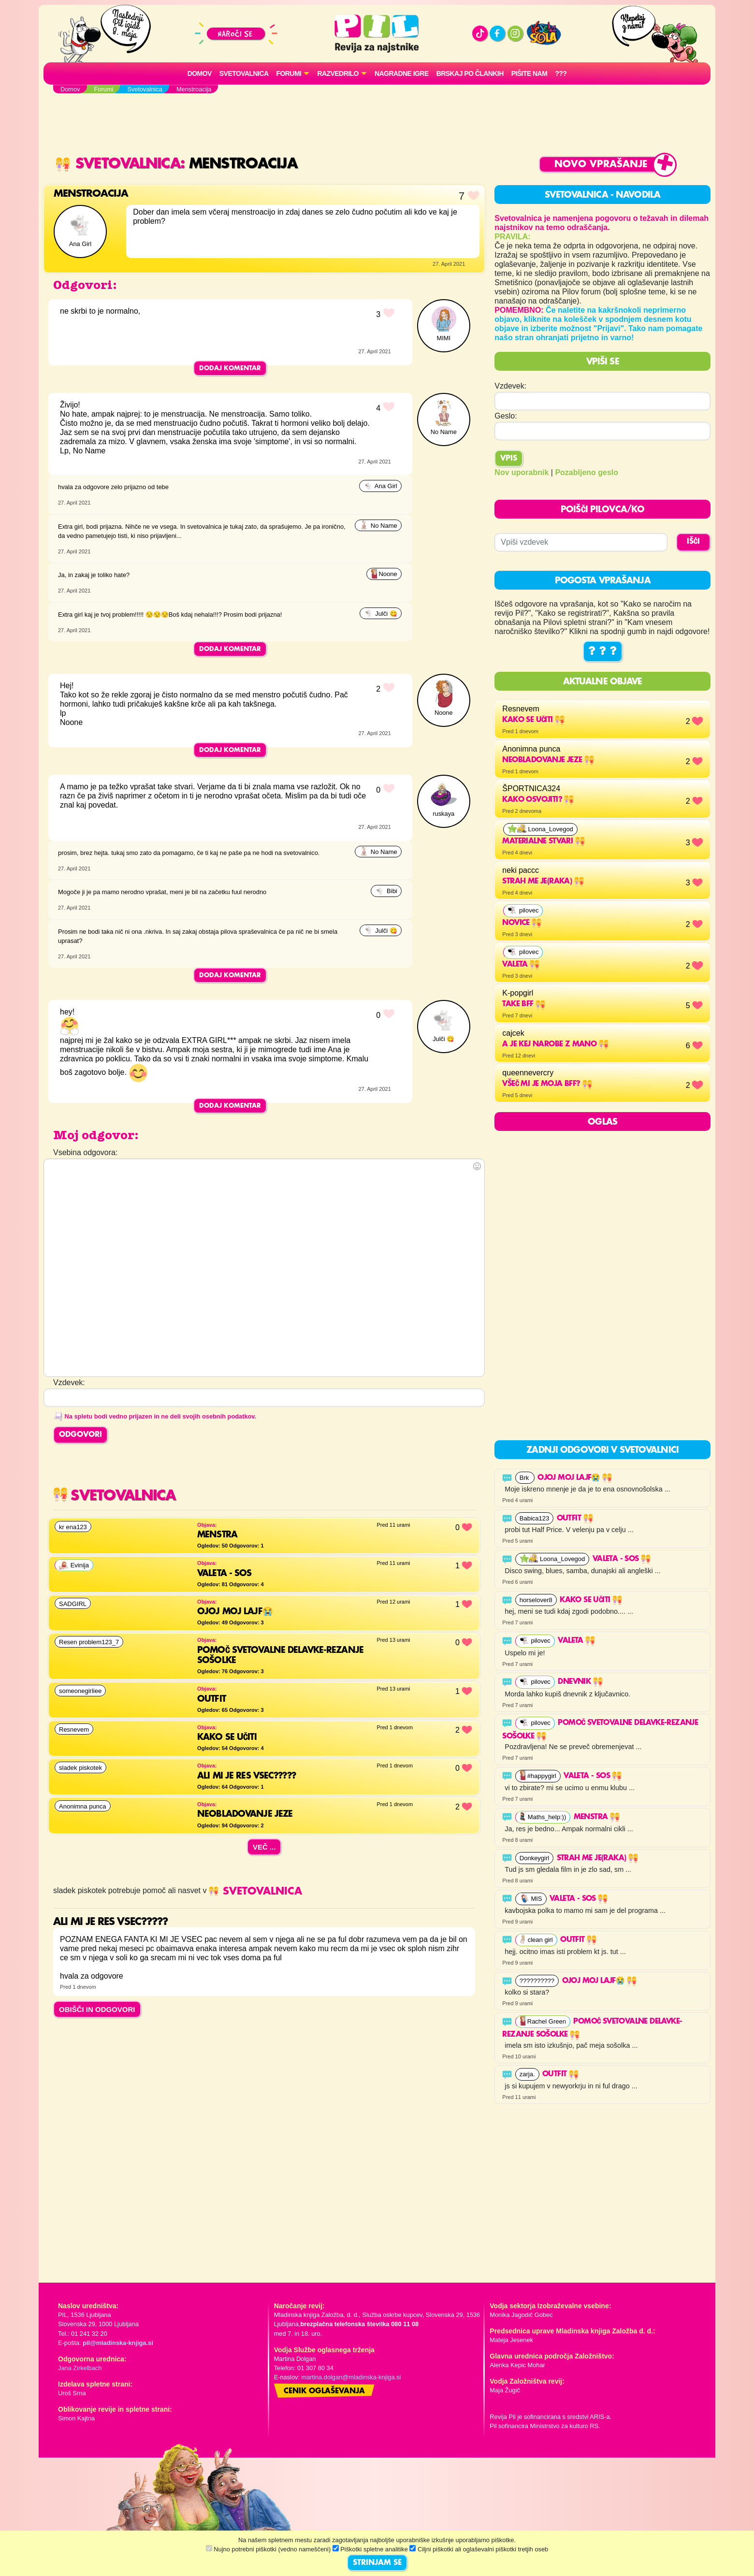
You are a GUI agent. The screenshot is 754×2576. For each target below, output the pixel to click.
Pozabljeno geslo (586, 472)
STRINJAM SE (377, 2563)
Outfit (575, 1518)
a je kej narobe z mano (555, 1044)
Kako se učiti (533, 720)
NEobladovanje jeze (548, 760)
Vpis (508, 459)
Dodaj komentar (230, 368)
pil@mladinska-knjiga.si (118, 2342)
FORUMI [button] (289, 73)
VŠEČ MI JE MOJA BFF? (547, 1084)
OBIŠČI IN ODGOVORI (97, 2009)
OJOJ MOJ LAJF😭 (574, 1478)
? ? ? (603, 651)
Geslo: (505, 416)
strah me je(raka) (542, 881)
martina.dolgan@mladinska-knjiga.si (351, 2377)
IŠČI (693, 542)
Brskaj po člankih (470, 73)
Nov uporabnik (521, 472)
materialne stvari (543, 841)
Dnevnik (580, 1682)
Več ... (264, 1847)
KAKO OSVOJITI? (538, 800)
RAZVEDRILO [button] (337, 73)
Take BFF (523, 1004)
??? (560, 73)
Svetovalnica (244, 73)
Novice (521, 923)
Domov (200, 73)
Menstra (597, 1817)
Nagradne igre (402, 73)
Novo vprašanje (601, 164)
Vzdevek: (510, 386)
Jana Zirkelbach (80, 2368)
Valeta (520, 965)
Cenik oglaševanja (324, 2391)
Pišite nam (529, 73)
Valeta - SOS (622, 1559)
